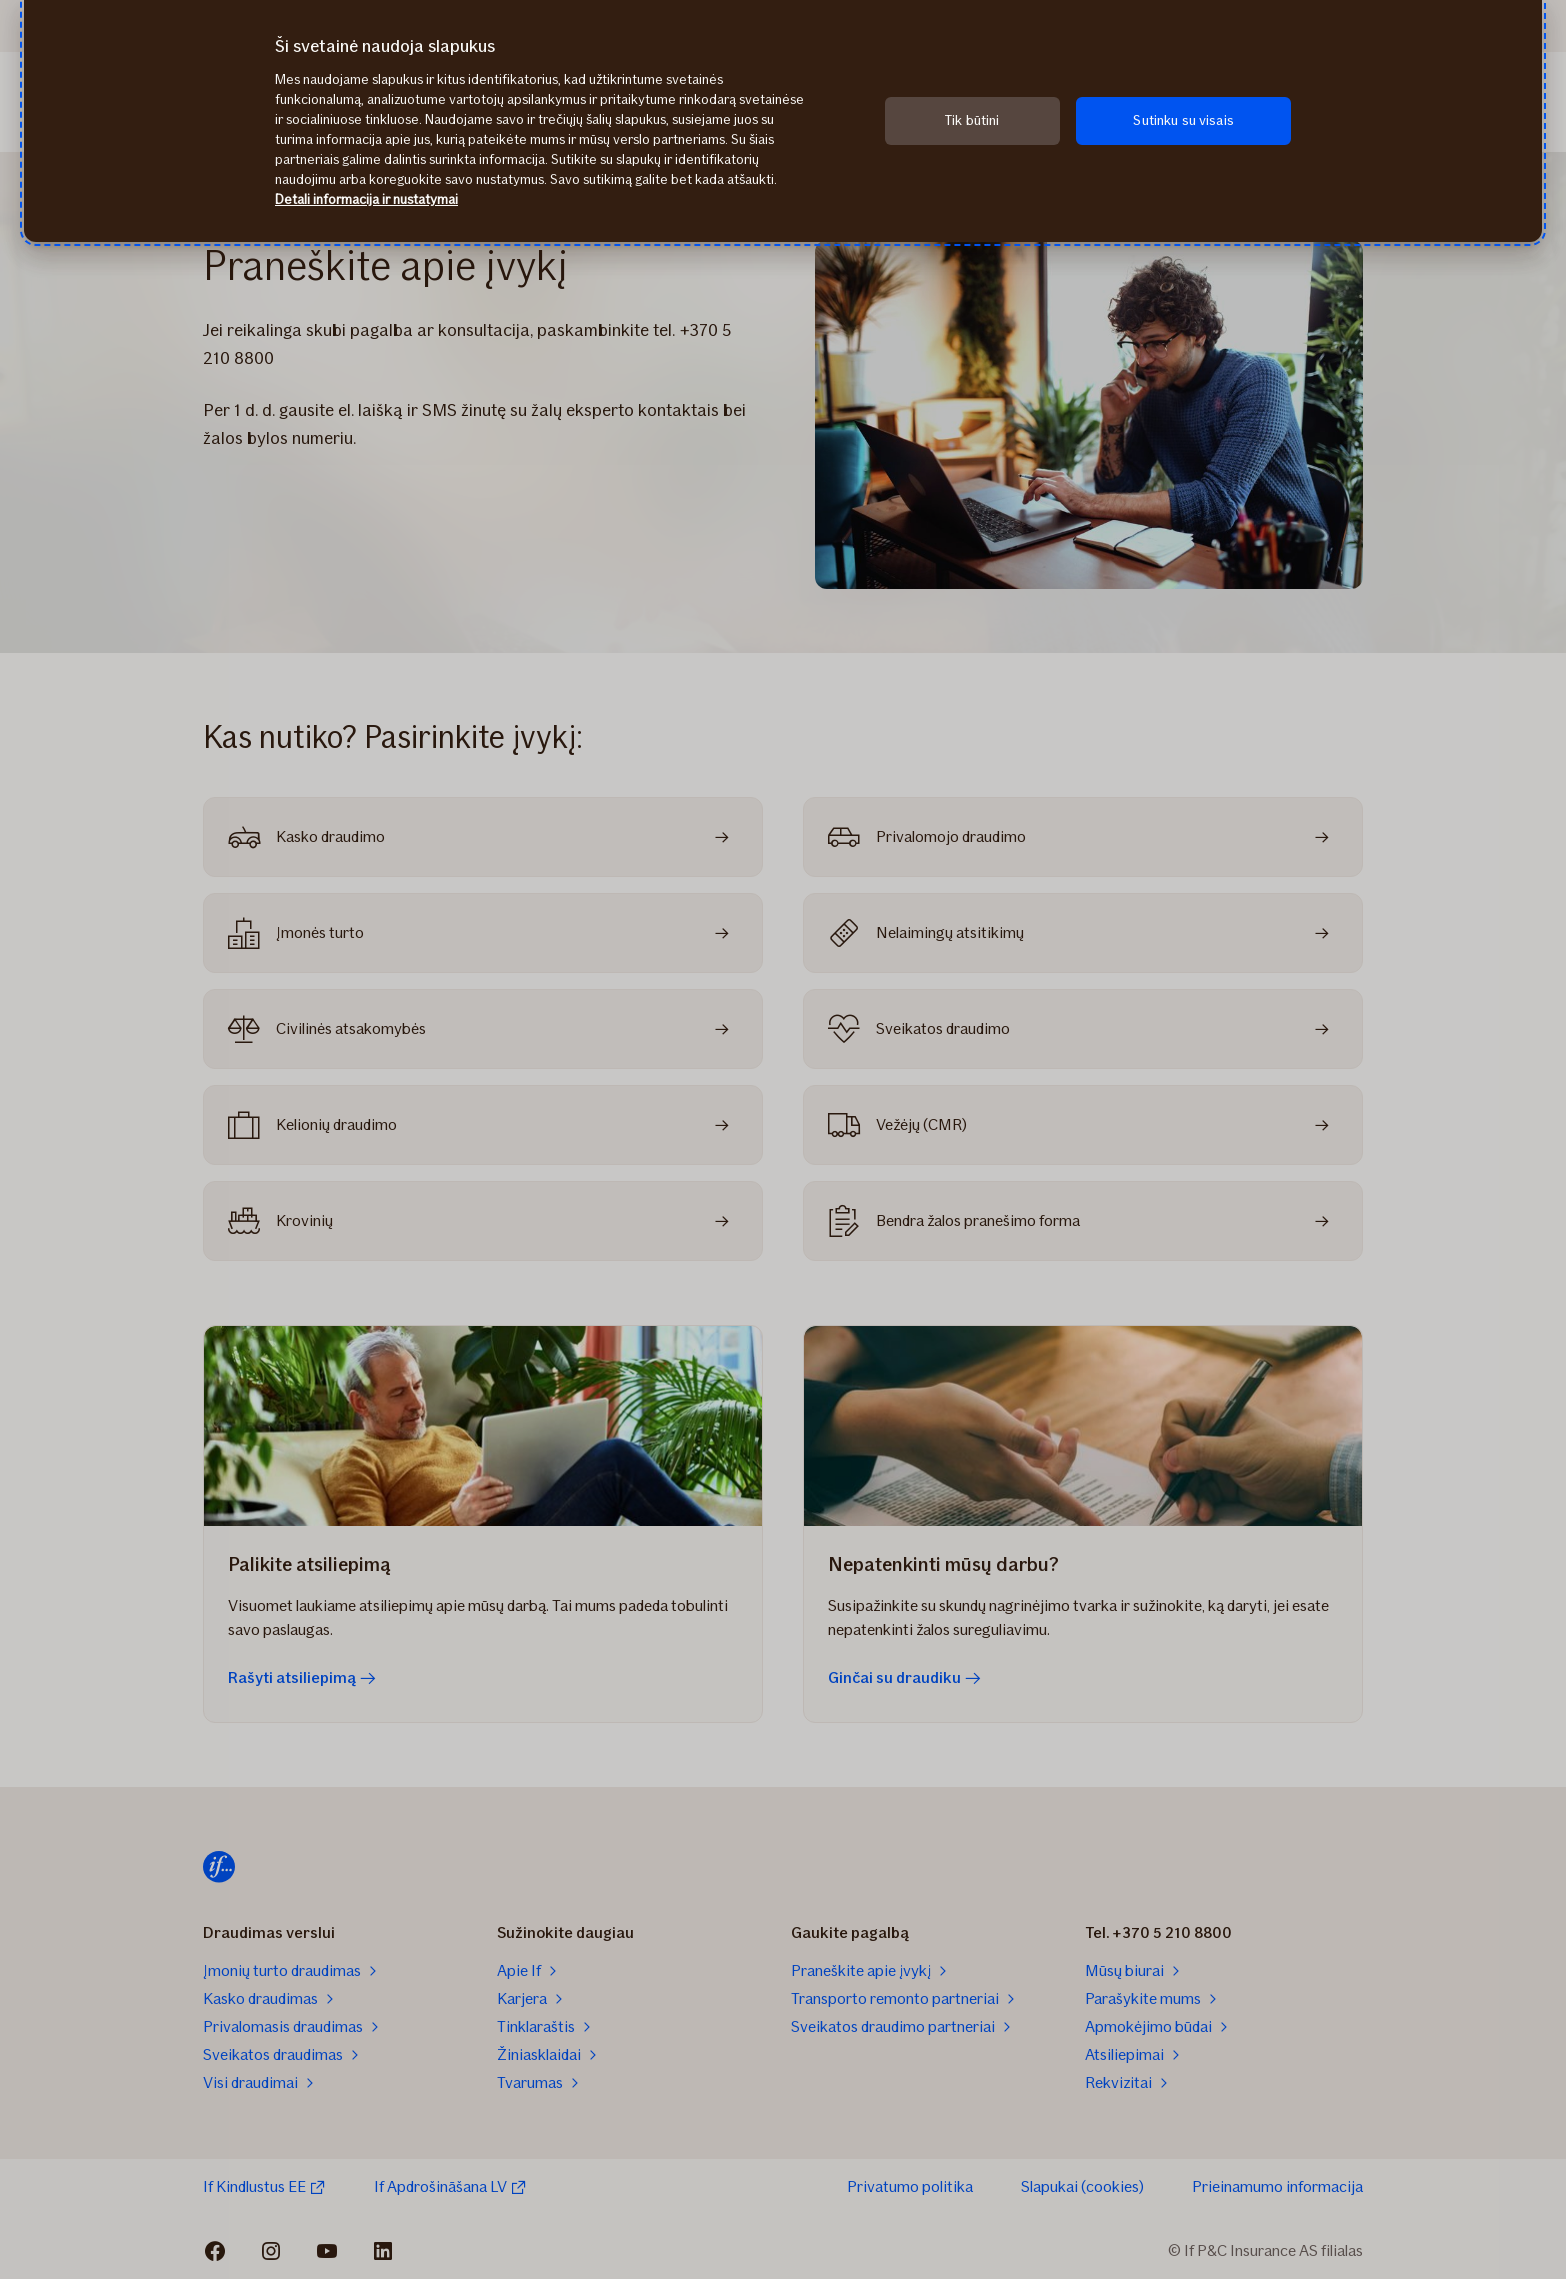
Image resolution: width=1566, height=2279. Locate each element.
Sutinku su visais (1183, 120)
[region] (783, 121)
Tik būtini (972, 120)
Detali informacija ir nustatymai (366, 199)
